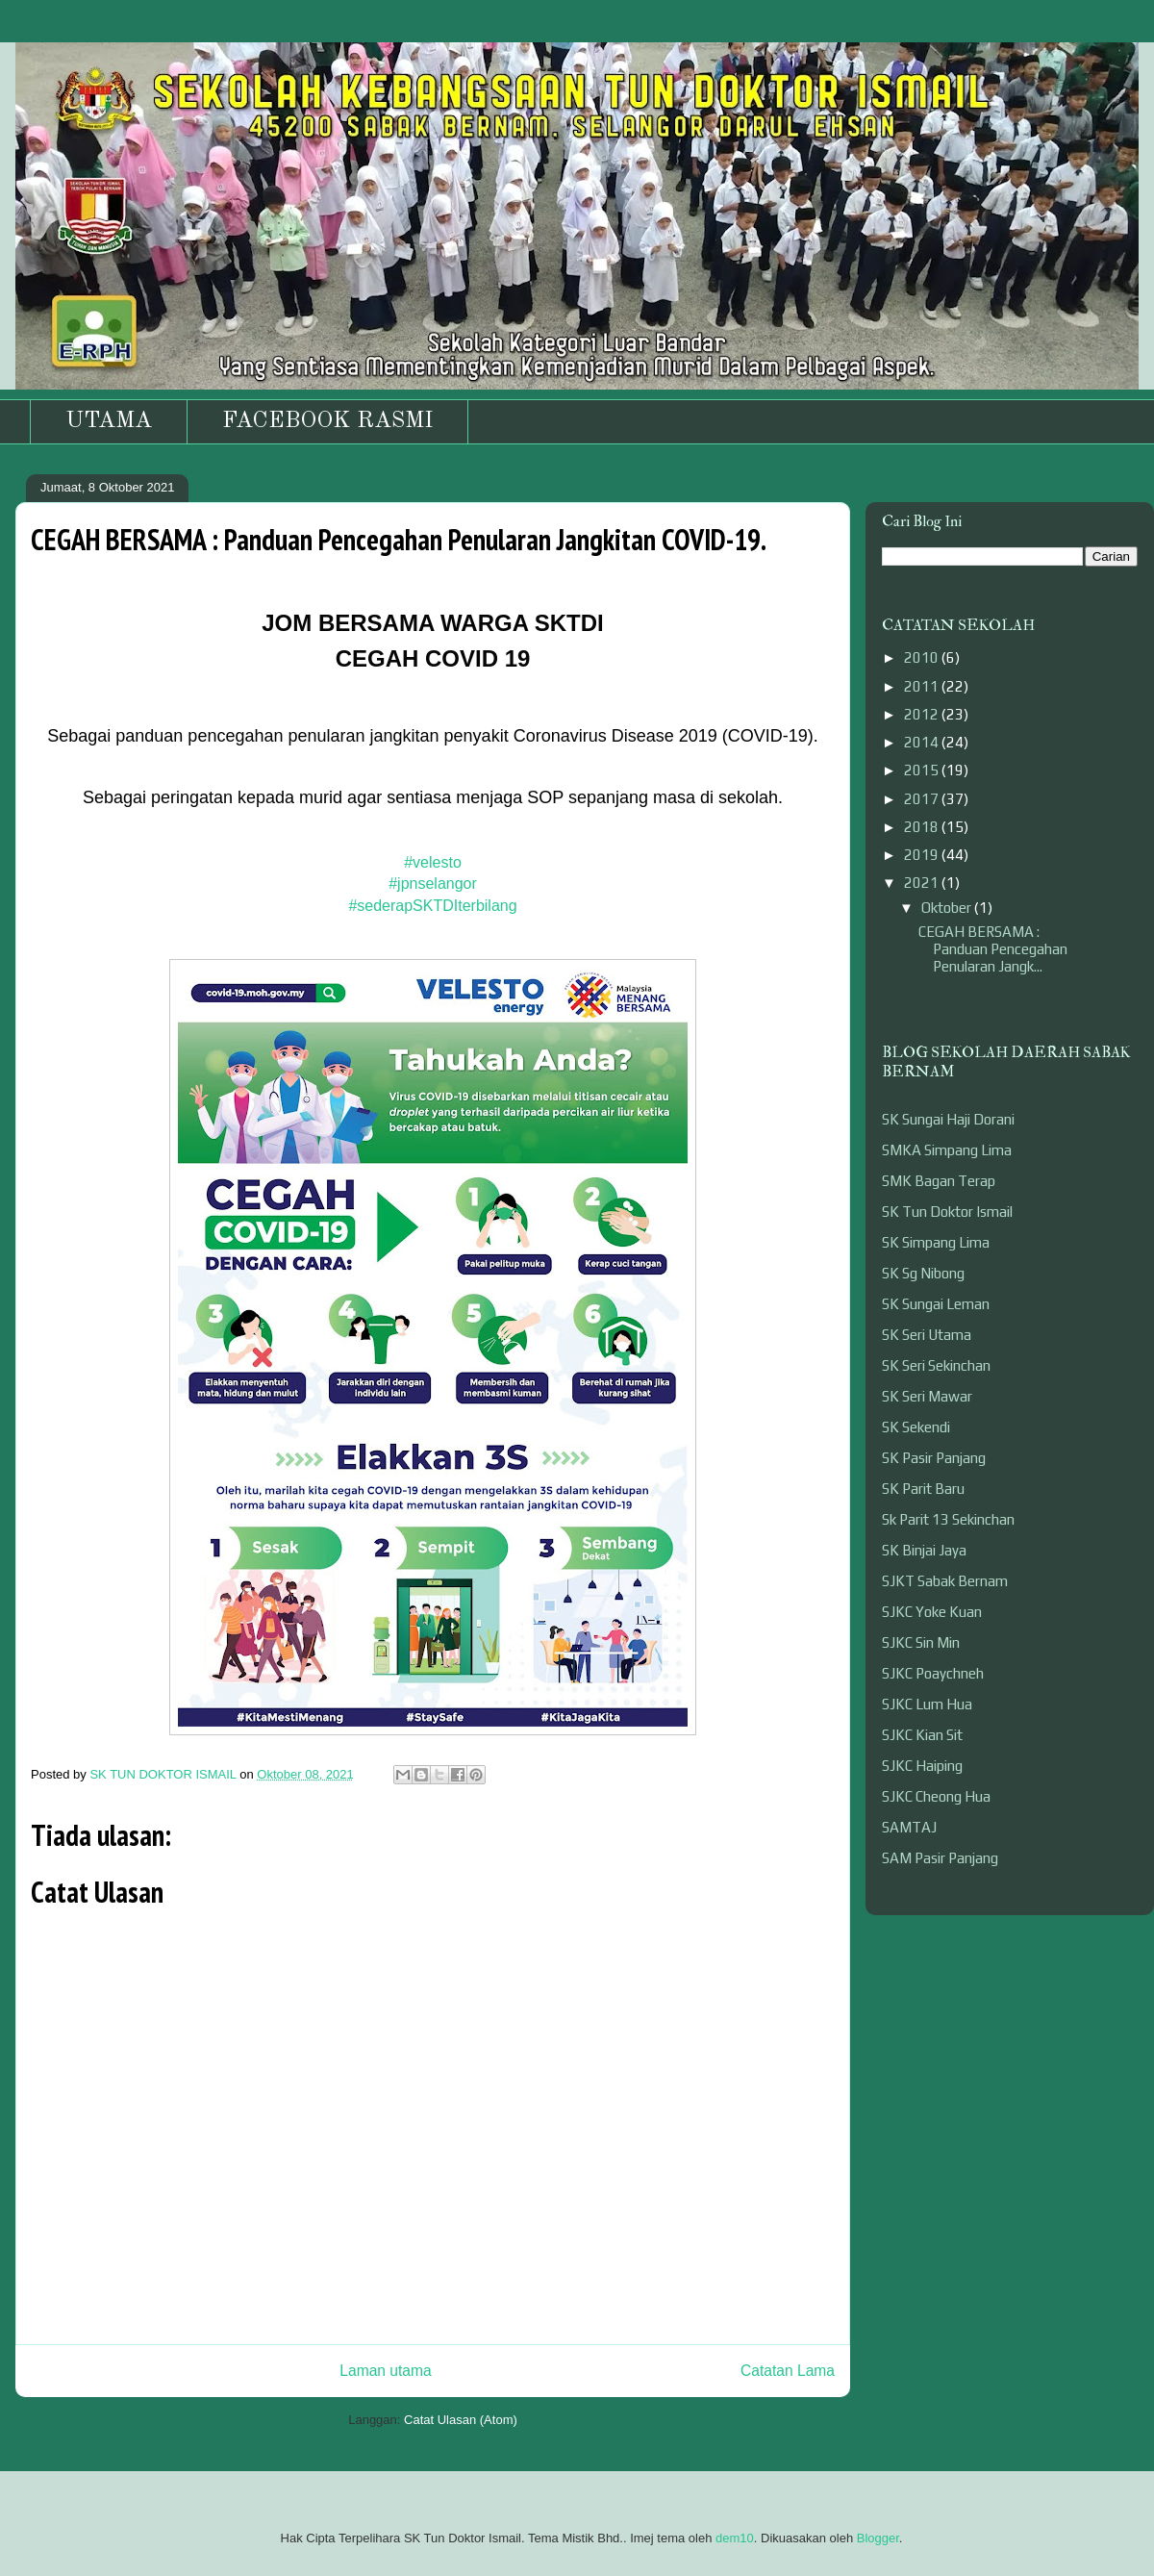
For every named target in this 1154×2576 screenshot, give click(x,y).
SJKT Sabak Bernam (945, 1581)
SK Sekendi (916, 1427)
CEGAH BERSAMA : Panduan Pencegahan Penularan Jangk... (992, 948)
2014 (922, 742)
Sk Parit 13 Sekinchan (948, 1519)
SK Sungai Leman (936, 1304)
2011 (922, 686)
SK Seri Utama (926, 1334)
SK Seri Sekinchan (936, 1365)
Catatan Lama (787, 2370)
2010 (922, 657)
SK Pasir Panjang (934, 1458)
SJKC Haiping (922, 1765)
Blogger (878, 2538)
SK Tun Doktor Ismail (947, 1211)
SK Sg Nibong (923, 1273)
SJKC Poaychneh (933, 1673)
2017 (922, 799)
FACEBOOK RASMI (327, 421)
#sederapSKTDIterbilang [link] (432, 905)
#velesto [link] (433, 862)
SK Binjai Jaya (924, 1550)
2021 (922, 882)
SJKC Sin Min (921, 1642)
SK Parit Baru (923, 1488)
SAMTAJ (909, 1827)
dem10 (734, 2538)
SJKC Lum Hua (927, 1704)
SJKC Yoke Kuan (932, 1612)
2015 (922, 770)
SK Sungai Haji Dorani (948, 1119)
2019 (922, 854)
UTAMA (108, 421)
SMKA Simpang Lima (947, 1150)
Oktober (947, 907)
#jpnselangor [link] (433, 883)
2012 (922, 714)
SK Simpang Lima (936, 1242)
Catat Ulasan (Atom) (460, 2419)
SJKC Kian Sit (922, 1735)
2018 (922, 827)
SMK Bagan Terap (938, 1181)
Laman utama (385, 2370)
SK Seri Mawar (927, 1396)
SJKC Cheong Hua (936, 1796)
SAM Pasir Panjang (940, 1858)
